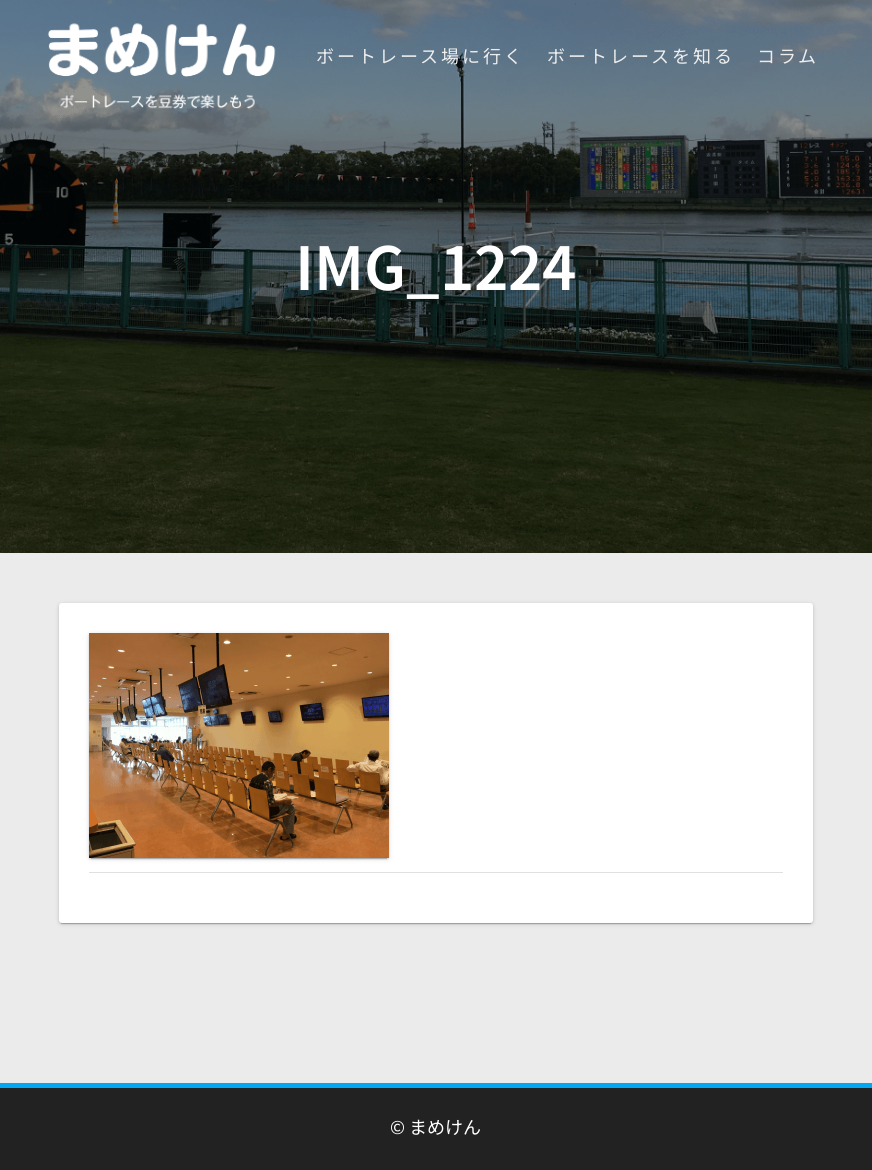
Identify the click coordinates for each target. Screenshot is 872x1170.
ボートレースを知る (641, 55)
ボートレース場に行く (420, 55)
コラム (788, 55)
